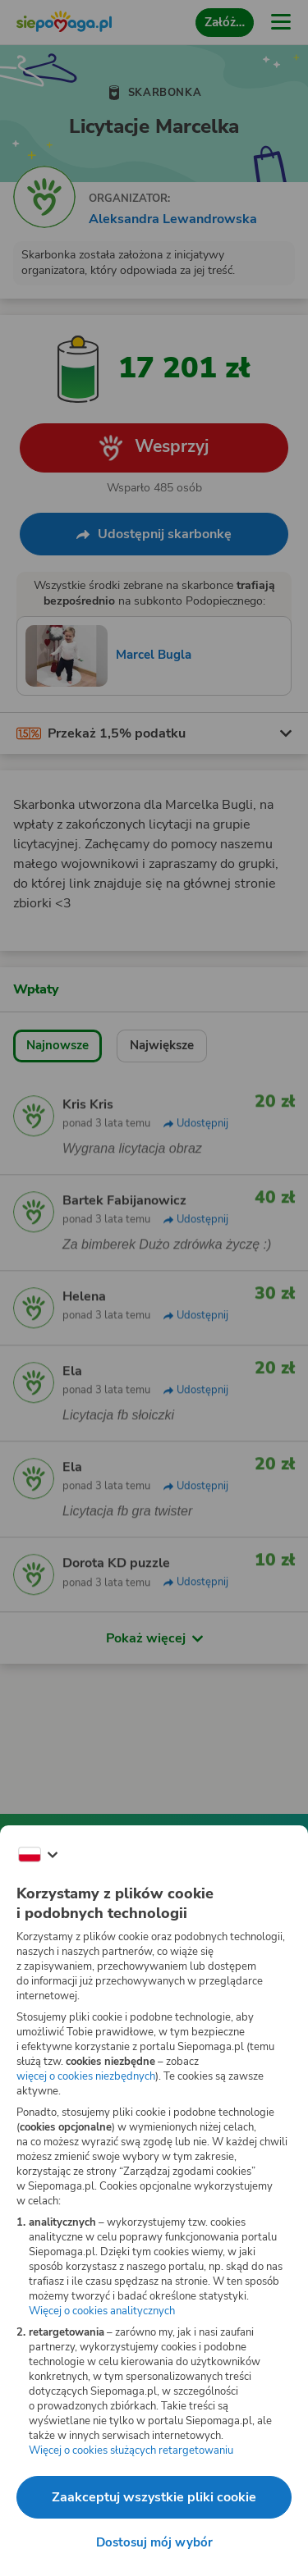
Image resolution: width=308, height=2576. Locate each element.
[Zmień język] (37, 1854)
